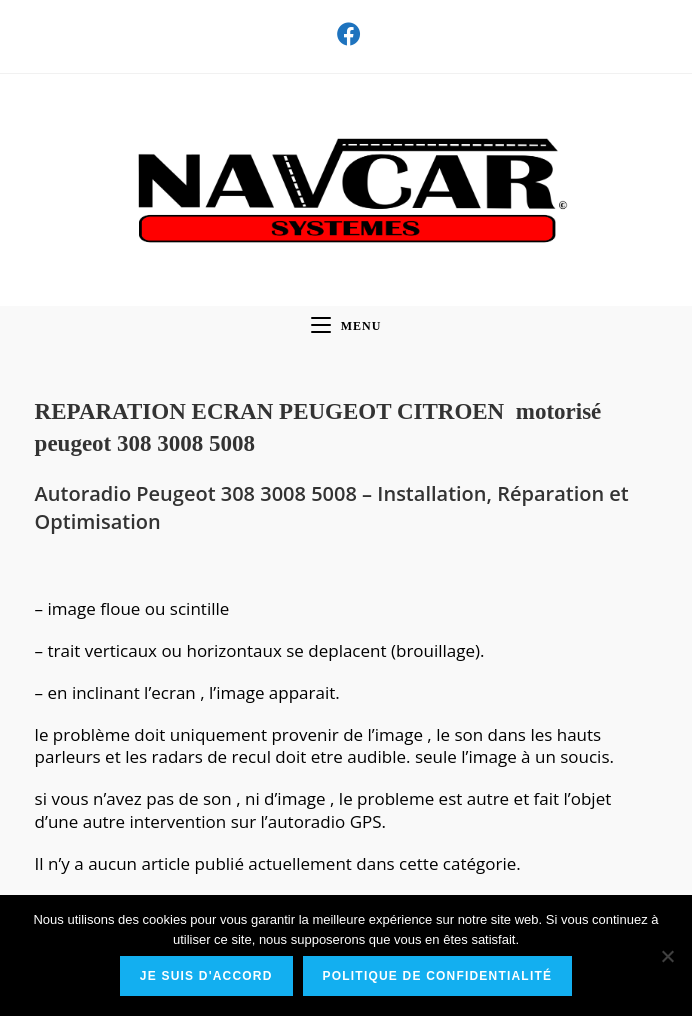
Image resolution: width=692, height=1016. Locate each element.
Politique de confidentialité (438, 976)
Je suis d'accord (206, 976)
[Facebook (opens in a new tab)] (346, 34)
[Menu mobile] (346, 326)
